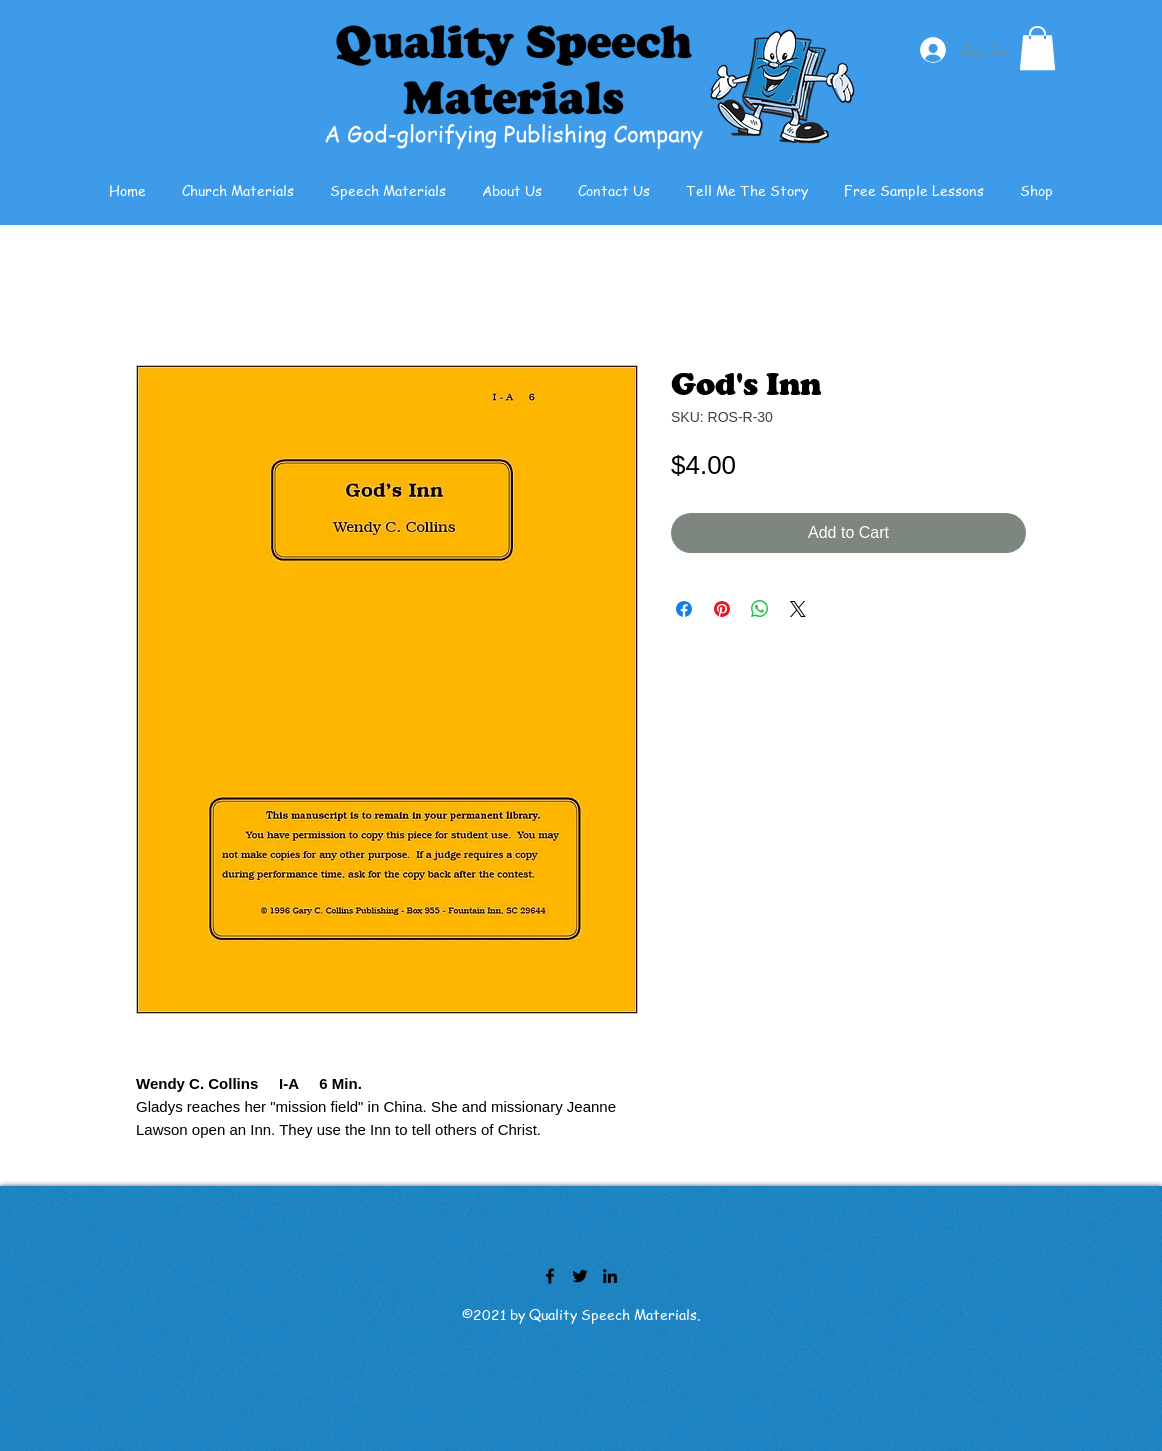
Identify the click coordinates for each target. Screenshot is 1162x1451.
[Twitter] (580, 1276)
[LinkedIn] (610, 1276)
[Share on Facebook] (684, 609)
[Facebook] (550, 1276)
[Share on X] (798, 609)
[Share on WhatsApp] (760, 609)
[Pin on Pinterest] (722, 609)
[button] (1037, 48)
